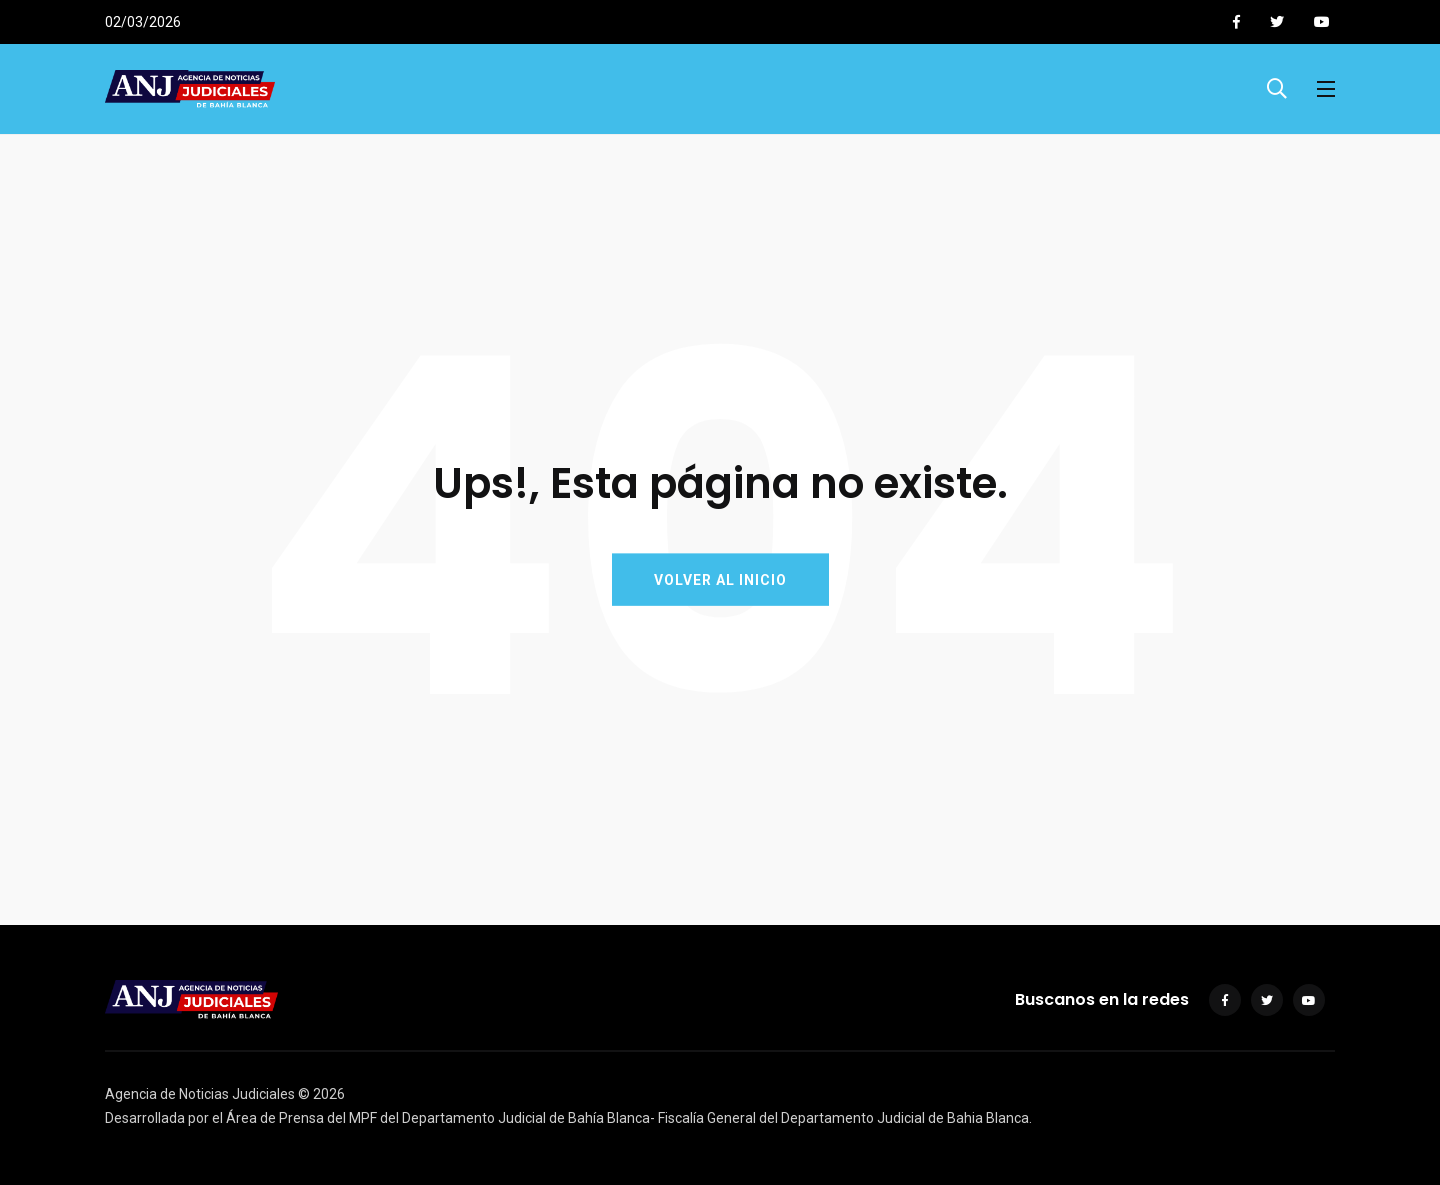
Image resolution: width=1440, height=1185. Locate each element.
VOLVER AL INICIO (720, 580)
